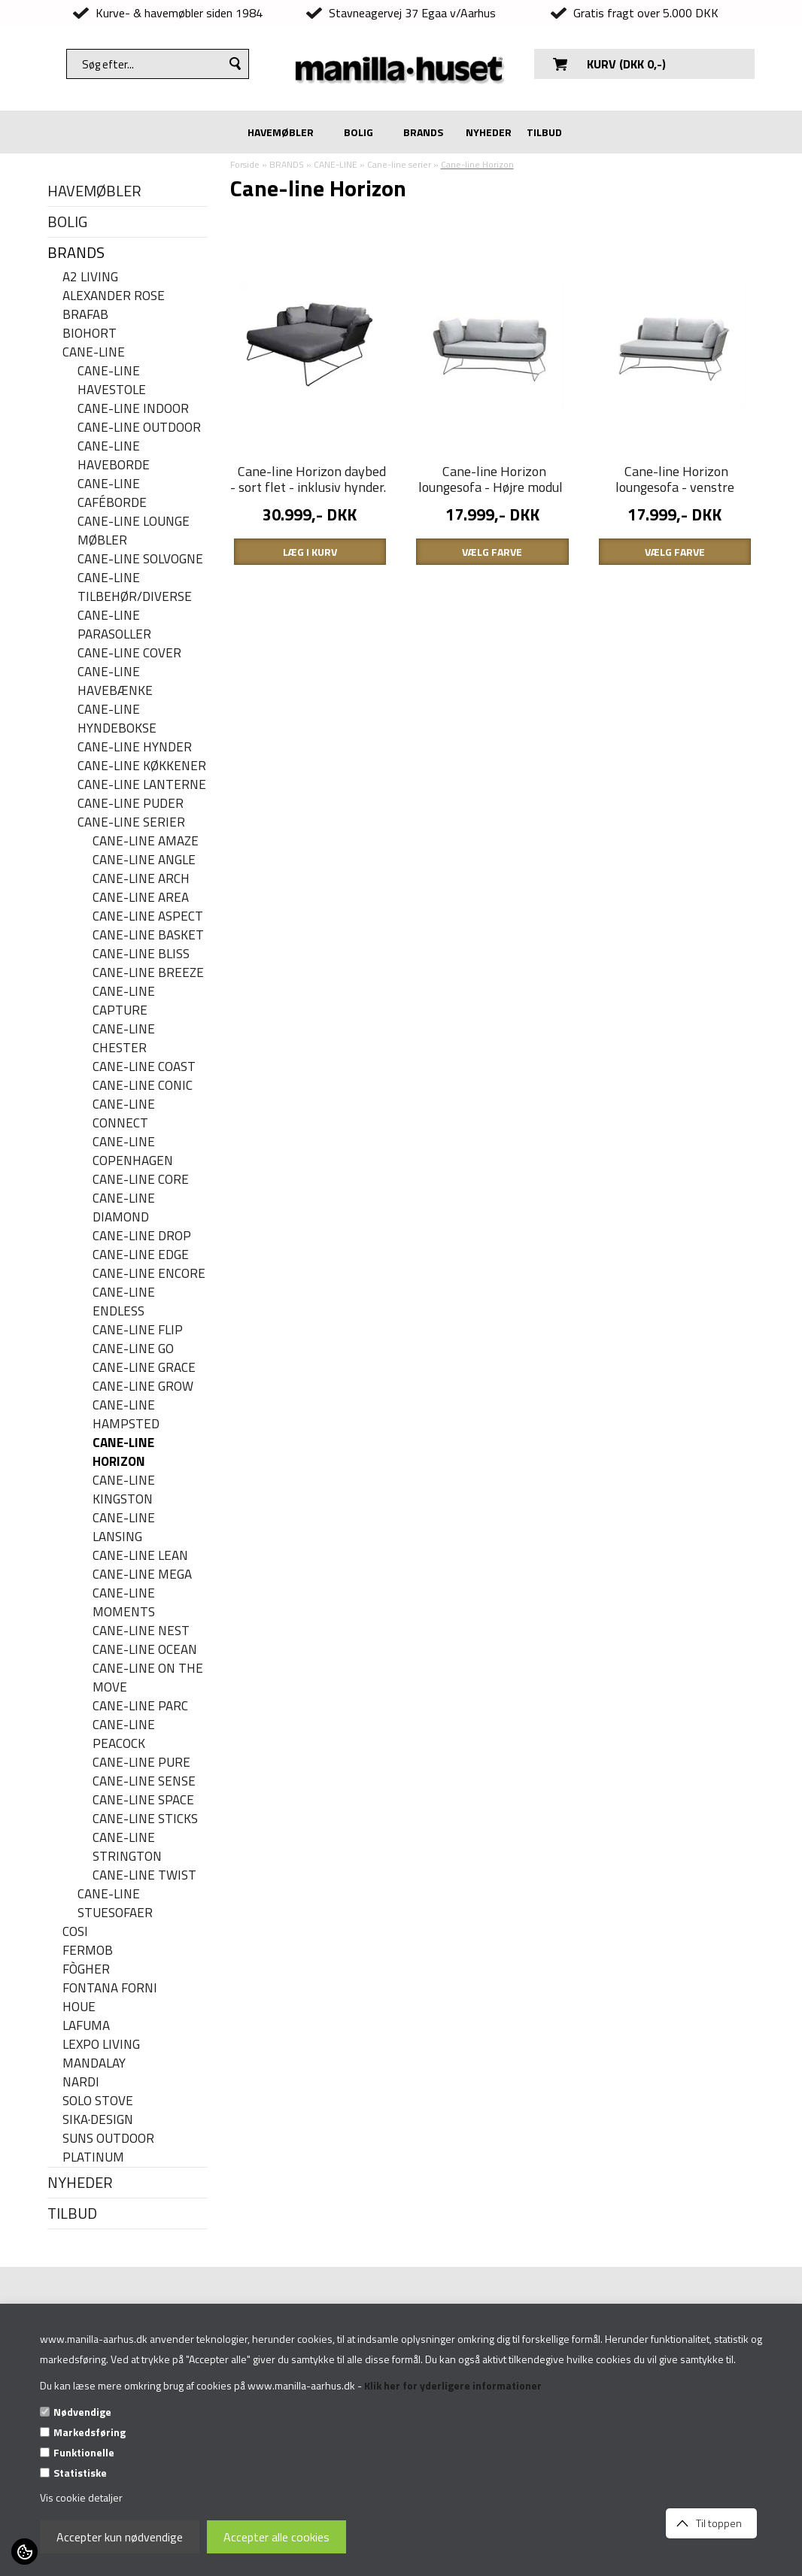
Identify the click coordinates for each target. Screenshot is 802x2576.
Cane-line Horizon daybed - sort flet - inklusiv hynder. (308, 479)
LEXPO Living (101, 2044)
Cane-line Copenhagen (133, 1151)
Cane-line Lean (140, 1555)
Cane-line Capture (124, 1001)
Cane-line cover (129, 653)
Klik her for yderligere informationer (453, 2385)
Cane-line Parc (140, 1706)
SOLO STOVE (97, 2101)
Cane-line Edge (141, 1255)
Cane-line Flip (138, 1330)
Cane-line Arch (141, 878)
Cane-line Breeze (148, 972)
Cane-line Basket (148, 935)
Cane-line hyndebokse (116, 719)
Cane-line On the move (148, 1678)
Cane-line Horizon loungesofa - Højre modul (490, 479)
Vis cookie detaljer (81, 2497)
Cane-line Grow (143, 1386)
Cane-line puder (130, 803)
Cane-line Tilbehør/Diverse (134, 587)
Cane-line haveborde (113, 456)
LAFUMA (86, 2025)
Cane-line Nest (141, 1631)
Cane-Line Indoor (133, 408)
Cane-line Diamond (124, 1208)
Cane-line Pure (141, 1762)
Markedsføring (89, 2432)
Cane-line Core (141, 1179)
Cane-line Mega (142, 1574)
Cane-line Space (143, 1800)
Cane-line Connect (124, 1114)
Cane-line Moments (124, 1603)
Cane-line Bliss (141, 954)
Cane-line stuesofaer (115, 1903)
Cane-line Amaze (146, 841)
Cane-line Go (133, 1349)
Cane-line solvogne (140, 559)
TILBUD (544, 132)
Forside (245, 164)
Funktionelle (83, 2452)
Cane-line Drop (142, 1236)
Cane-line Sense (144, 1781)
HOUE (79, 2007)
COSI (75, 1931)
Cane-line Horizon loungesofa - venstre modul (674, 487)
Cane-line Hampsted (126, 1415)
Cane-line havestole (111, 380)
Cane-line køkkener (141, 766)
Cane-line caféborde (112, 493)
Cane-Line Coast (144, 1066)
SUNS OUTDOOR (108, 2138)
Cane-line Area (141, 897)
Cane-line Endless (124, 1302)
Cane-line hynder (134, 747)
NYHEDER (489, 132)
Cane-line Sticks (145, 1819)
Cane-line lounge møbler (133, 531)
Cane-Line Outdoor (139, 427)
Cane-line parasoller (114, 625)
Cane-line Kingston (124, 1490)
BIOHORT (89, 333)
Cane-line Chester (124, 1038)
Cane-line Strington (127, 1847)
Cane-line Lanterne (141, 784)
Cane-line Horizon (123, 1452)
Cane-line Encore (149, 1273)
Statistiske (80, 2472)
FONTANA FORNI (109, 1988)
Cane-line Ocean (145, 1649)
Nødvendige (82, 2412)
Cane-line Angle (144, 860)
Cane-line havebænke (115, 681)
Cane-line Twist (144, 1875)
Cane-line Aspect (148, 916)
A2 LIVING (90, 277)
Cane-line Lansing (124, 1527)
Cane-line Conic (143, 1085)
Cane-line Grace (144, 1367)
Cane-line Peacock (124, 1734)
